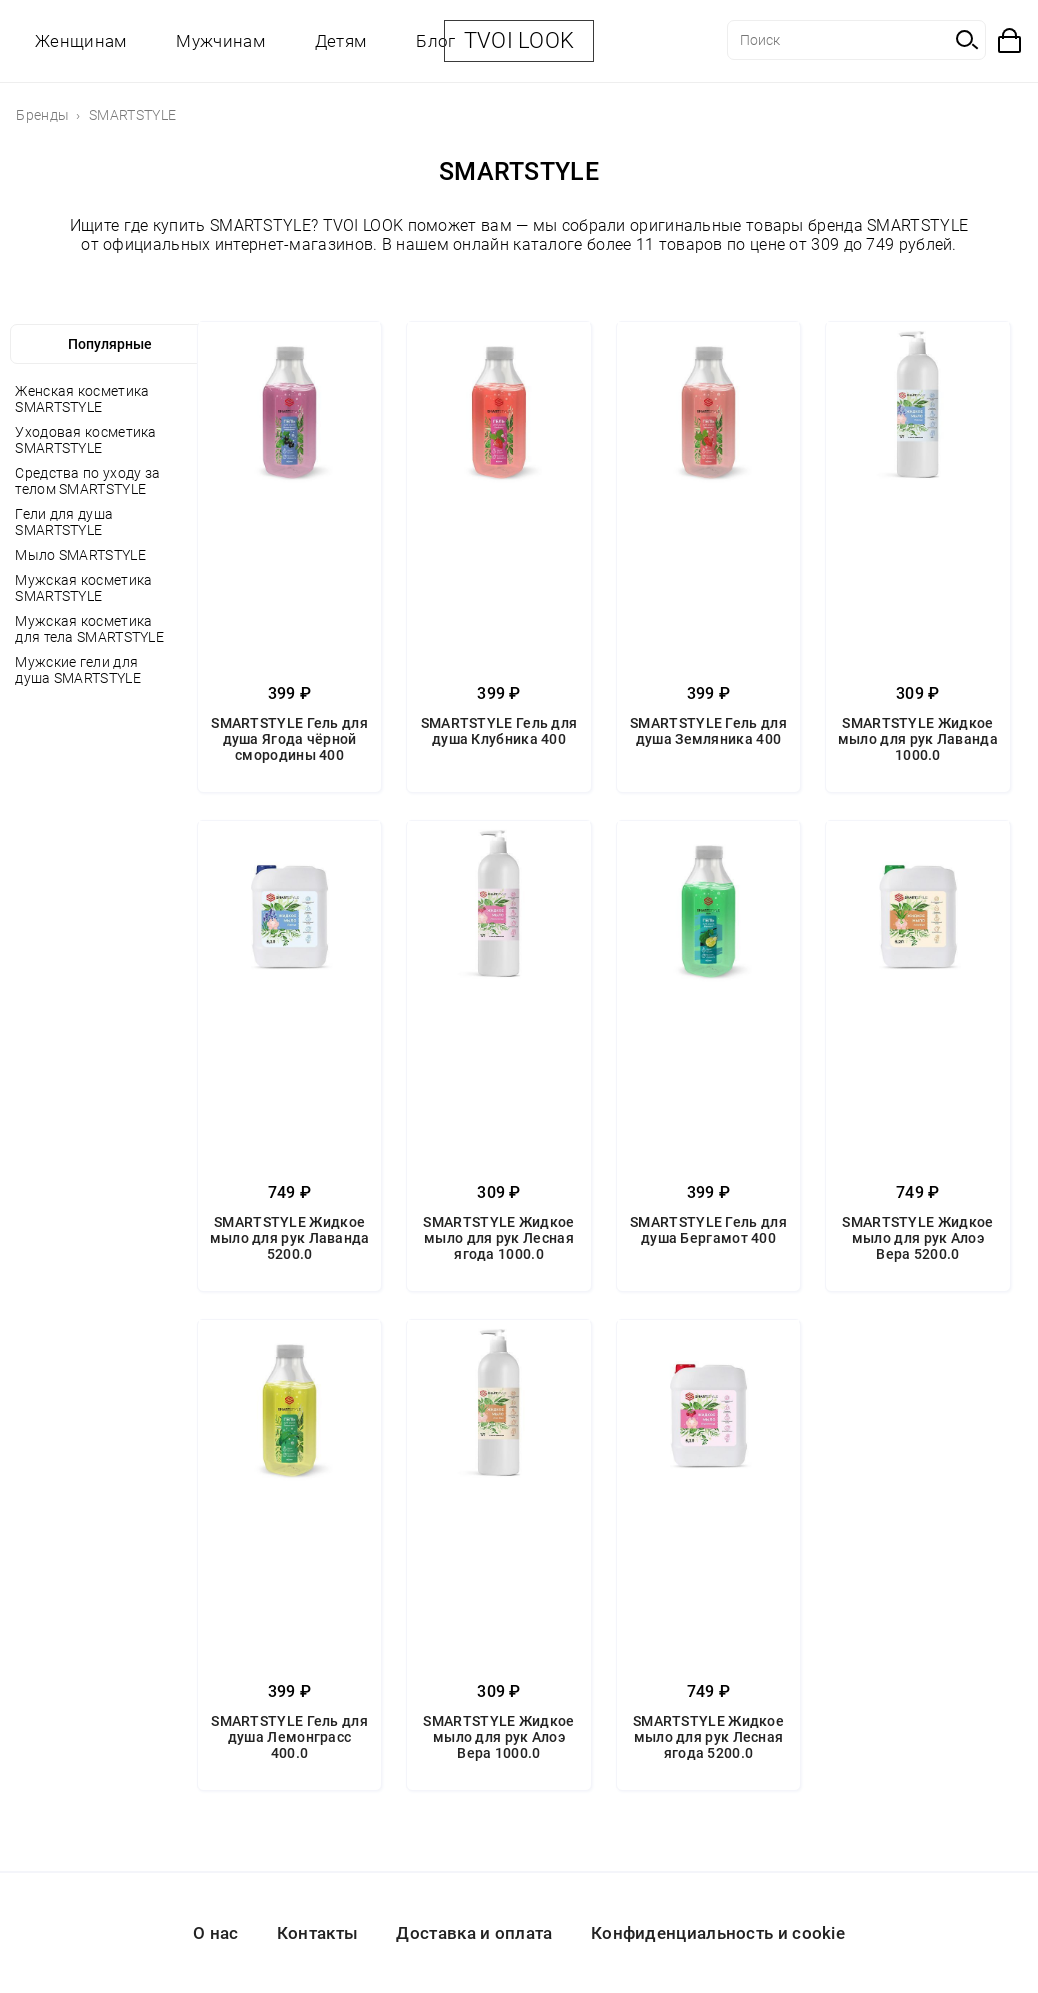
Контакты (317, 1933)
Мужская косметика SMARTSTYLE (83, 588)
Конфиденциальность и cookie (718, 1933)
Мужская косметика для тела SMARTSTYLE (89, 629)
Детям (341, 41)
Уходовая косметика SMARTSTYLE (85, 440)
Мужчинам (220, 41)
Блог (435, 41)
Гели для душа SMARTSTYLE (64, 522)
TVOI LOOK (519, 40)
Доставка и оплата (474, 1933)
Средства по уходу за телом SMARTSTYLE (87, 481)
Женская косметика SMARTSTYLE (82, 399)
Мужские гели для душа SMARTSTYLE (78, 670)
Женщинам (80, 41)
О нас (216, 1933)
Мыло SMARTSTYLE (80, 555)
